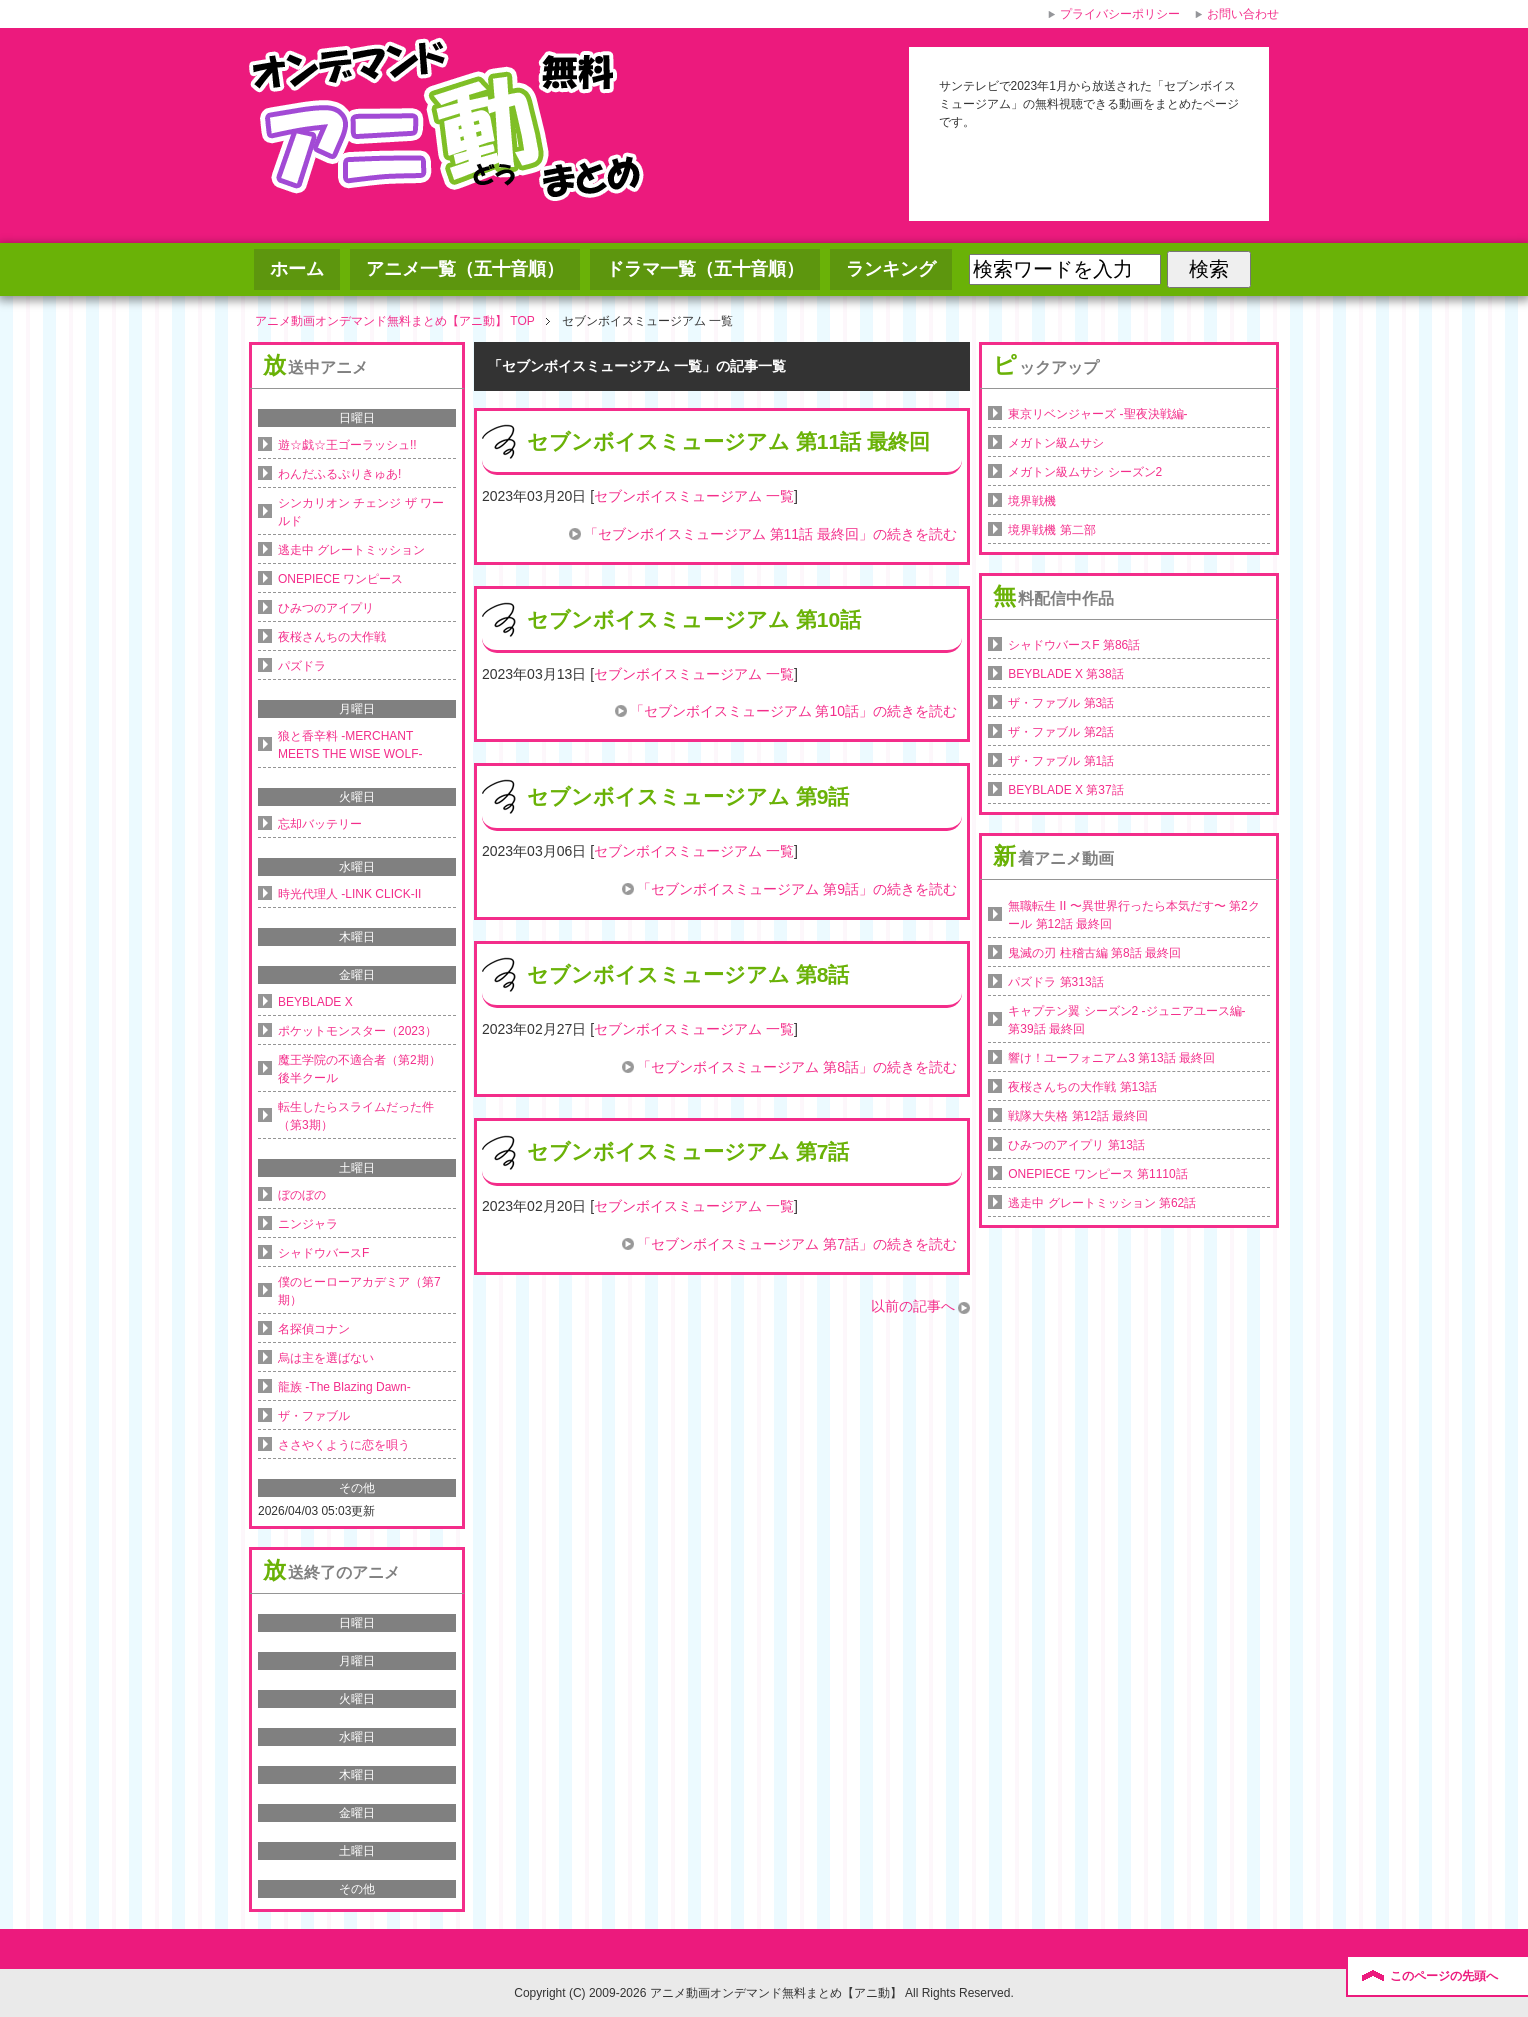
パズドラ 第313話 (1055, 982)
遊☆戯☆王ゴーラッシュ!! (347, 445)
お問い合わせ (1243, 14)
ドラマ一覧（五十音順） (705, 269)
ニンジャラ (308, 1224)
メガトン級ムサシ (1056, 443)
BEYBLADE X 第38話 (1065, 674)
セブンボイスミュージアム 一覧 (694, 496)
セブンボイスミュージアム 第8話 (688, 974)
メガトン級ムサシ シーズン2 (1085, 472)
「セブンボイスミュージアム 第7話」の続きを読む (797, 1244)
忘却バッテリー (320, 824)
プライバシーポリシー (1120, 14)
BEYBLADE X (315, 1002)
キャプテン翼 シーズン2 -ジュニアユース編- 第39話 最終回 (1126, 1020)
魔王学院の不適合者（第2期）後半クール (359, 1069)
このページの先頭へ (1444, 1976)
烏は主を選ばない (326, 1358)
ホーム (297, 269)
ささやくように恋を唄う (344, 1445)
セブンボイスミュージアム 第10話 (694, 619)
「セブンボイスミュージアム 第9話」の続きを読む (797, 889)
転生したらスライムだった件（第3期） (356, 1116)
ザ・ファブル (314, 1416)
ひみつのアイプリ (326, 608)
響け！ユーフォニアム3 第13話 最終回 (1111, 1058)
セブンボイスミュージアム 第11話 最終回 (728, 441)
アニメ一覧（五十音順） (465, 269)
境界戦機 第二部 (1051, 530)
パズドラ (302, 666)
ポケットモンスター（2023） (357, 1031)
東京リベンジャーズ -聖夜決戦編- (1097, 414)
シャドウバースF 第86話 (1074, 645)
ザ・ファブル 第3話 (1061, 703)
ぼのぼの (302, 1195)
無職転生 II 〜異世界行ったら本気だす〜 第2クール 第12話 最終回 (1133, 915)
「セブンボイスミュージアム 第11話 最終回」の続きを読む (770, 534)
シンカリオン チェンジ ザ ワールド (361, 512)
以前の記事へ (913, 1306)
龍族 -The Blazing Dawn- (344, 1387)
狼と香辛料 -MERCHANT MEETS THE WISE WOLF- (350, 745)
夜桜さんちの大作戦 (332, 637)
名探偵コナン (314, 1329)
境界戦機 (1032, 501)
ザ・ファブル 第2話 (1061, 732)
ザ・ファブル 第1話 (1061, 761)
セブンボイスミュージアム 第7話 (688, 1151)
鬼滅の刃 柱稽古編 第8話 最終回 (1094, 953)
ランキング (891, 269)
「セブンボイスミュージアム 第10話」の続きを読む (793, 711)
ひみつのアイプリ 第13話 (1076, 1145)
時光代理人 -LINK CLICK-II (349, 894)
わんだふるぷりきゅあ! (339, 474)
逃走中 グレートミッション (351, 550)
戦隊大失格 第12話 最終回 (1078, 1116)
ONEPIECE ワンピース (340, 579)
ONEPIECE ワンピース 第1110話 (1097, 1174)
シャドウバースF (323, 1253)
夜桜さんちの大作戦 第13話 (1082, 1087)
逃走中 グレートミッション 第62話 (1102, 1203)
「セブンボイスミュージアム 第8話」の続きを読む (797, 1067)
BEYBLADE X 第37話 (1065, 790)
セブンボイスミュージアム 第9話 (688, 796)
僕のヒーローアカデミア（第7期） (359, 1291)
